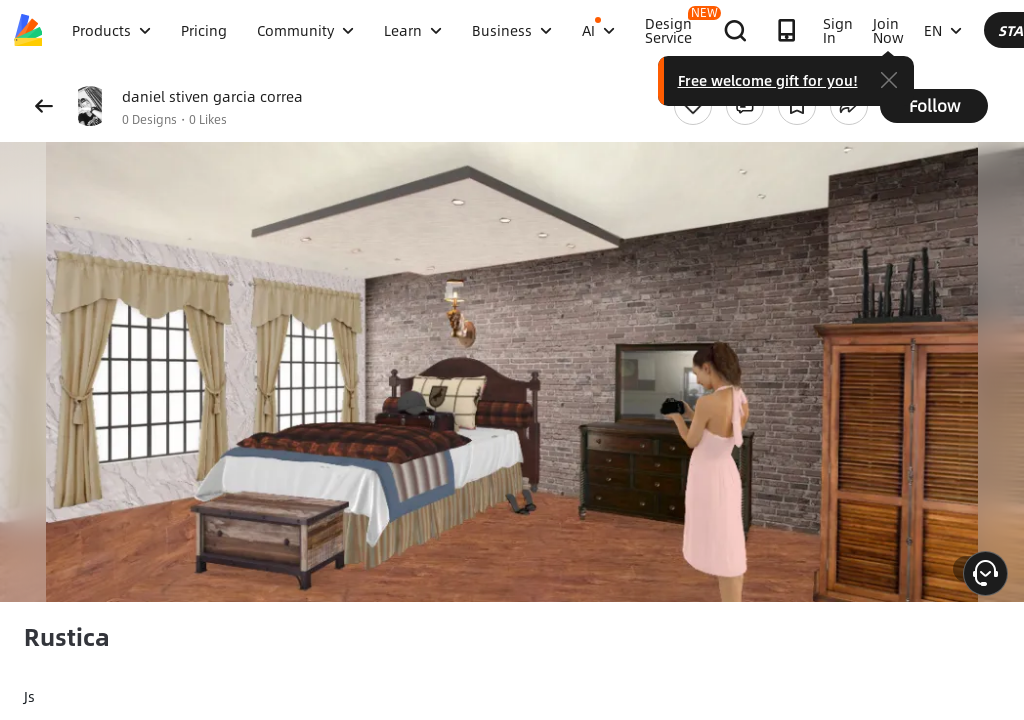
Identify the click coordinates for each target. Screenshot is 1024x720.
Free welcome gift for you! (929, 80)
